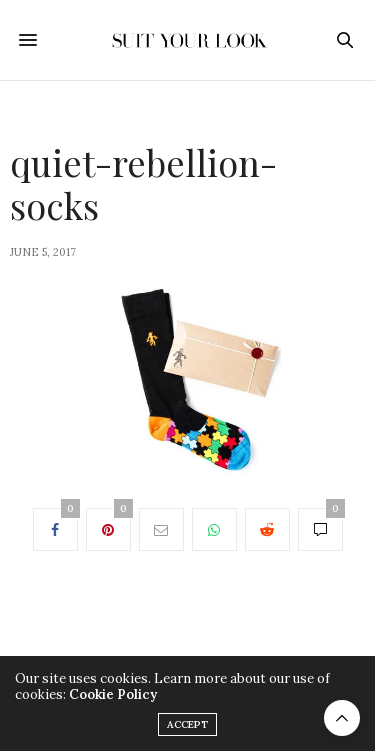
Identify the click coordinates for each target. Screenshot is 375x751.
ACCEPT (187, 724)
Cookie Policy (113, 694)
